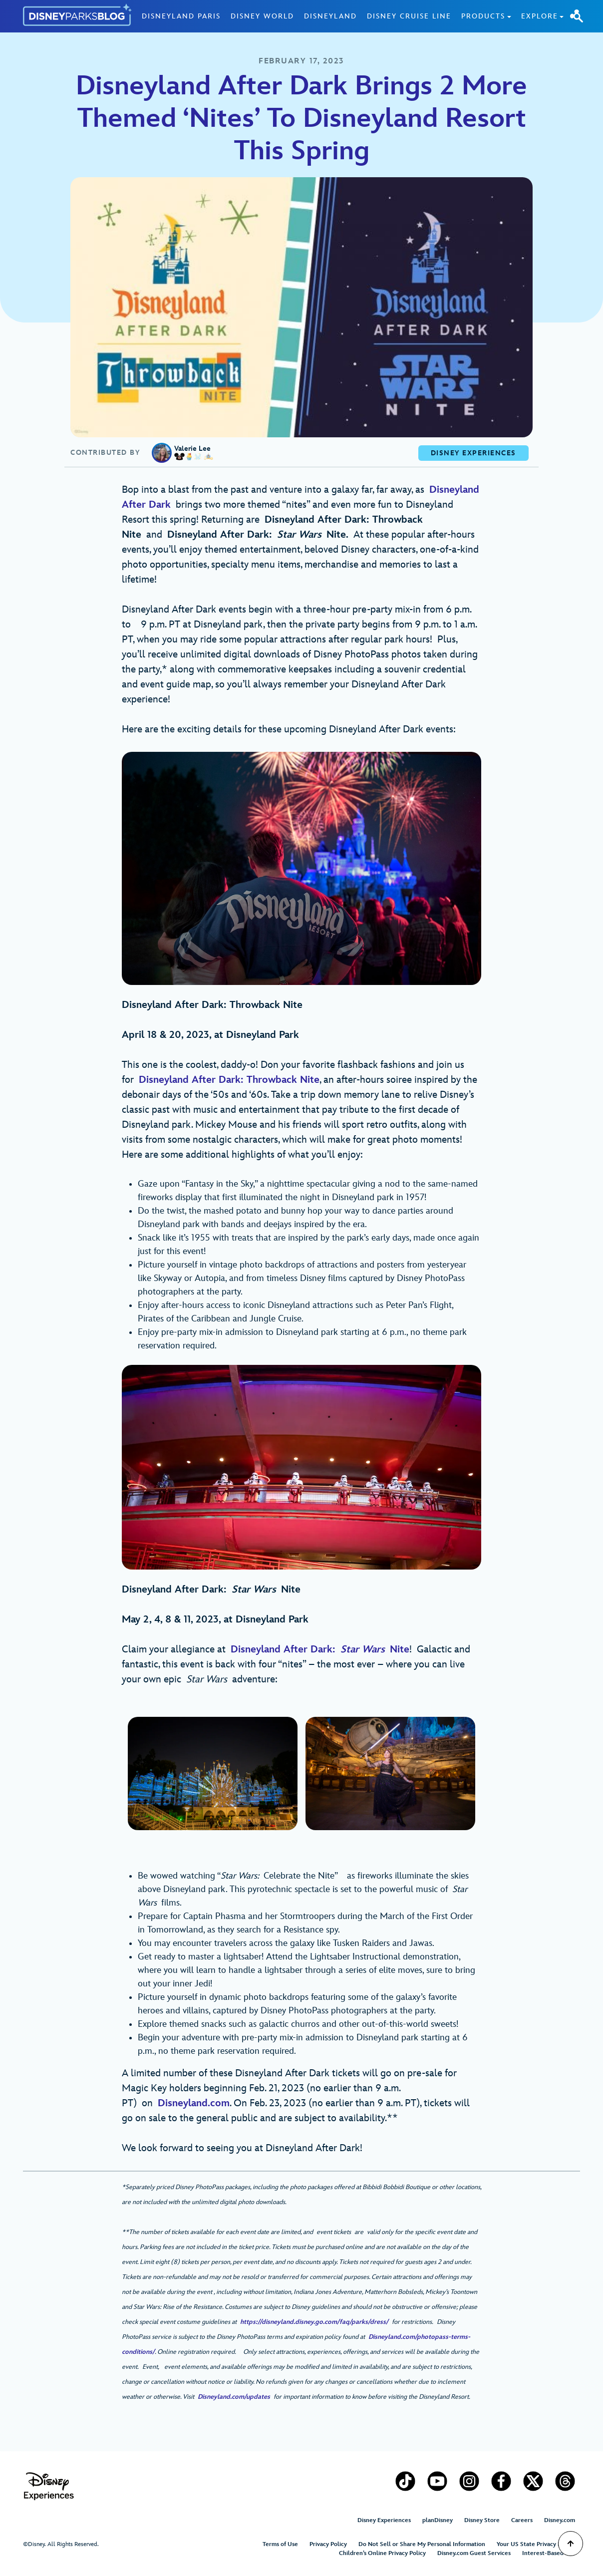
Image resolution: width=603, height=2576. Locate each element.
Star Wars (362, 1649)
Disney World (262, 16)
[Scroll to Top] (570, 2543)
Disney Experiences (384, 2520)
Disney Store (482, 2520)
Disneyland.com (194, 2103)
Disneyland (330, 16)
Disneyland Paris (181, 16)
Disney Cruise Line (409, 16)
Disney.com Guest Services (474, 2553)
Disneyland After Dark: (285, 1649)
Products (483, 16)
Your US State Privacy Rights (536, 2544)
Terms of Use (280, 2544)
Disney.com (559, 2520)
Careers (522, 2520)
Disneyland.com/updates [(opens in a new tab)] (234, 2397)
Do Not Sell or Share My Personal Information (421, 2544)
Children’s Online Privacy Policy (382, 2553)
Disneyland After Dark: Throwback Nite (229, 1080)
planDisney (437, 2520)
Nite (397, 1649)
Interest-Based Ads (548, 2553)
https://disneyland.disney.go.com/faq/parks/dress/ (312, 2322)
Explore (539, 16)
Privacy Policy (328, 2544)
